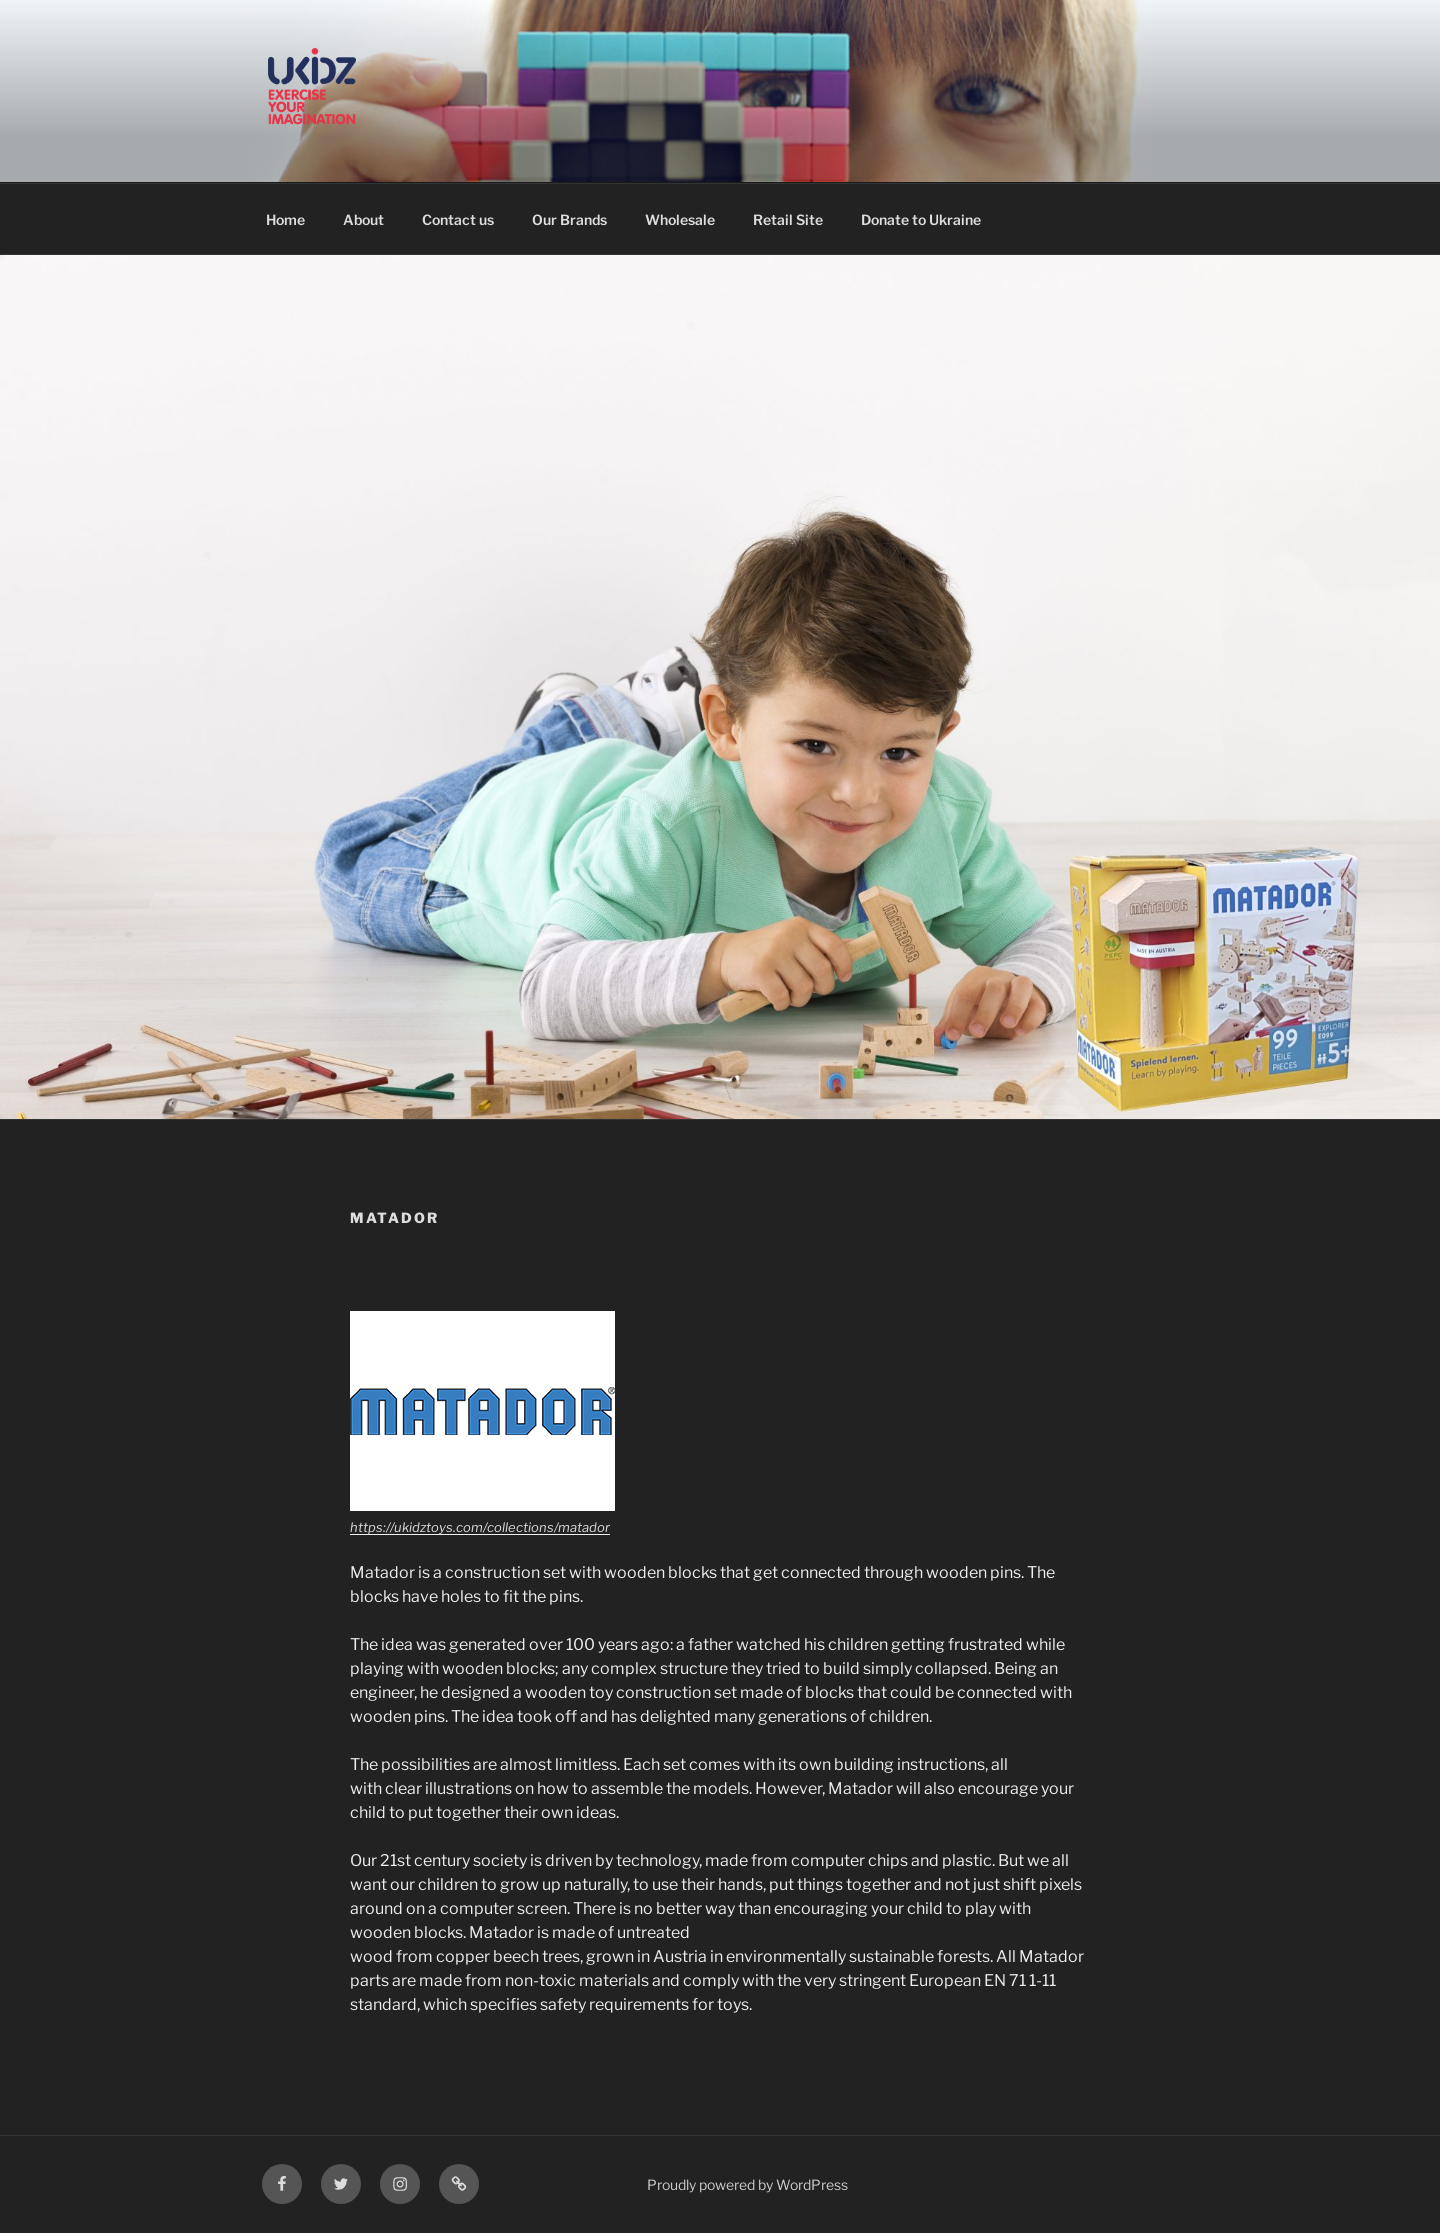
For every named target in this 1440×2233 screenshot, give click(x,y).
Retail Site (788, 219)
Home (285, 219)
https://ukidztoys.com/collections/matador (480, 1527)
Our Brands (569, 219)
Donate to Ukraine (921, 219)
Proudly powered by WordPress (747, 2184)
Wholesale (680, 219)
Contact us (458, 219)
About (363, 219)
